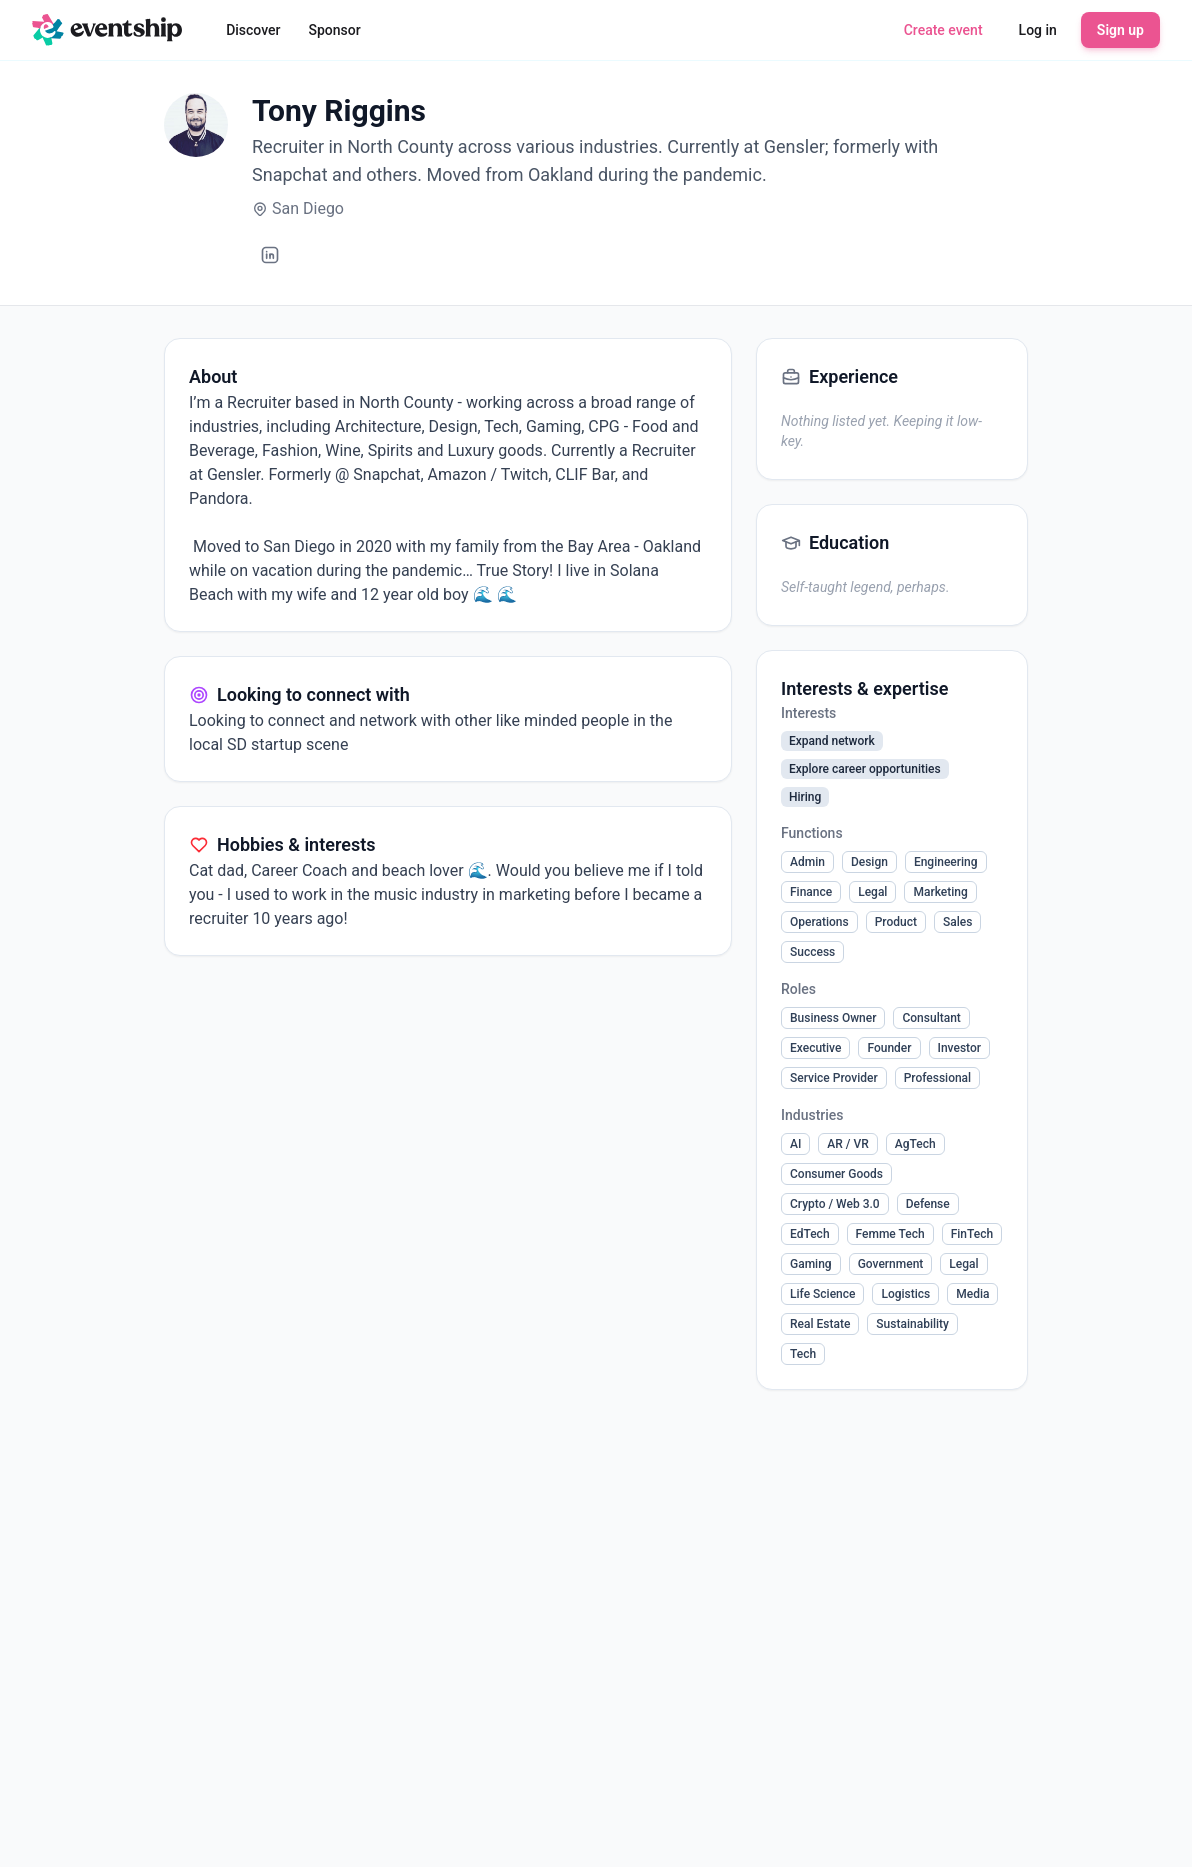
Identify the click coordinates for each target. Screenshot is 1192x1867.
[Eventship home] (107, 30)
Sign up (1120, 30)
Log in (1038, 30)
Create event (943, 30)
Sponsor (335, 30)
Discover (253, 30)
